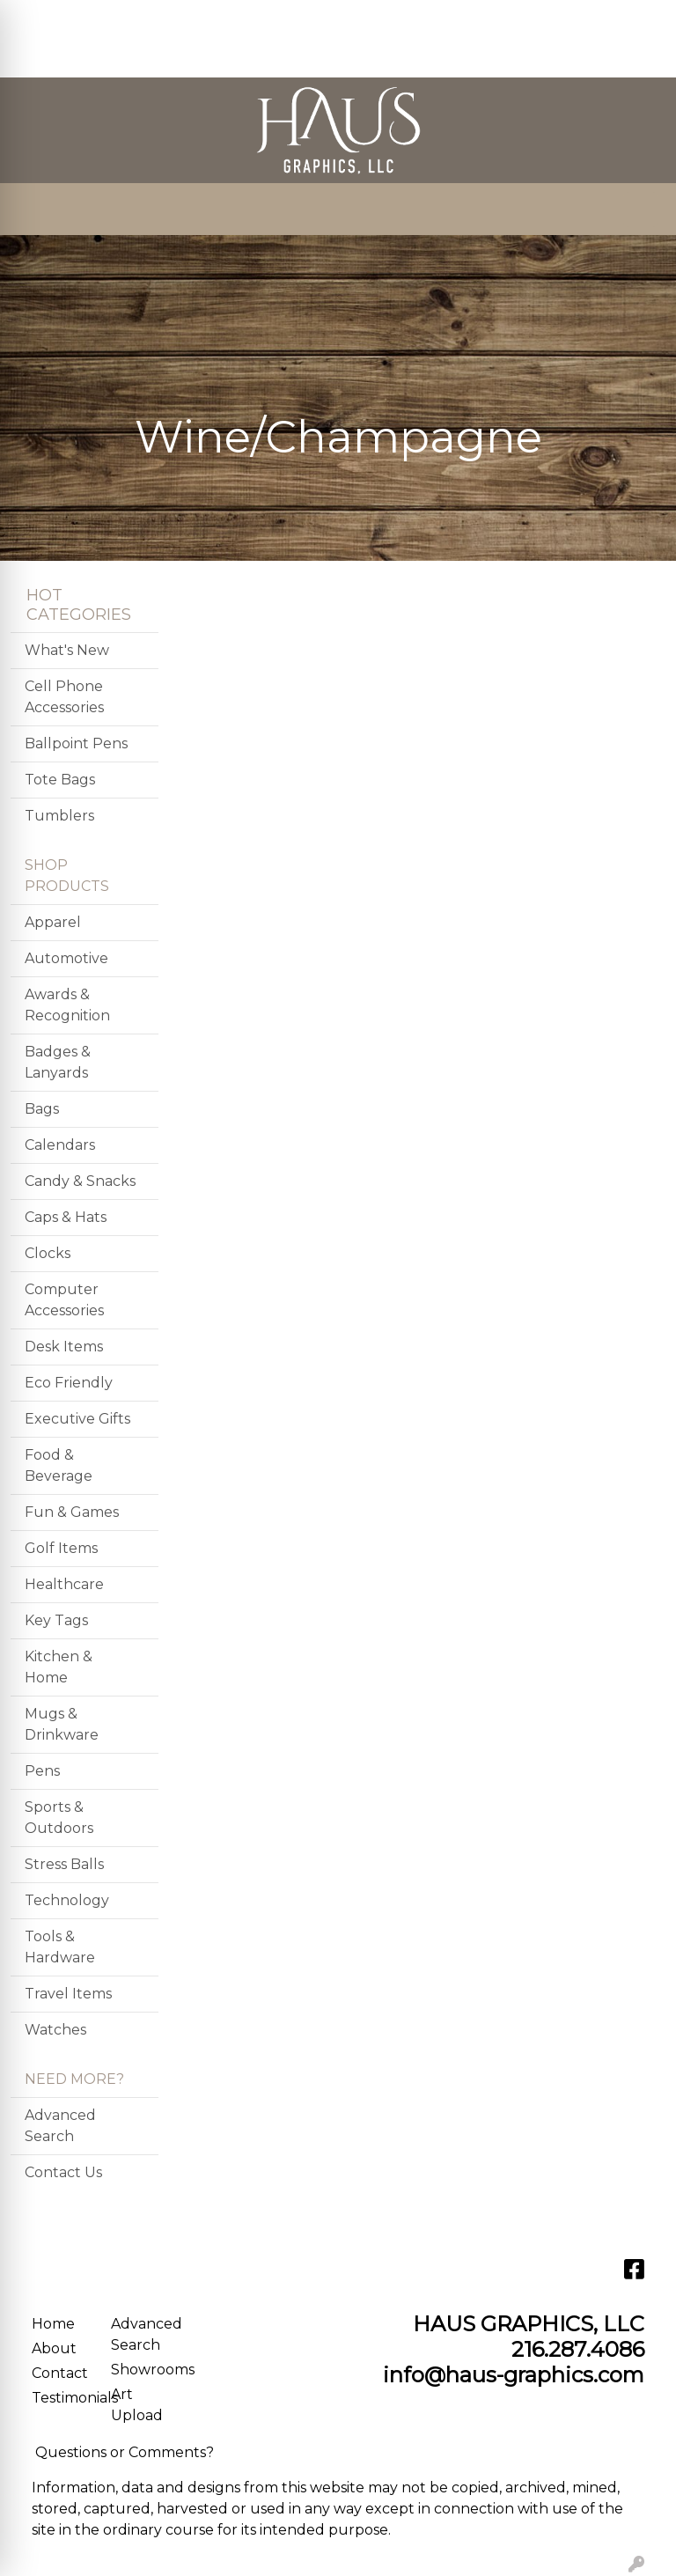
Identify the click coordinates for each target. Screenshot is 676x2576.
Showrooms (140, 2369)
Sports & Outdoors (59, 1817)
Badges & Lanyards (58, 1062)
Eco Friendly (69, 1382)
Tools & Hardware (60, 1947)
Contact (60, 2373)
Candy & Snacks (80, 1181)
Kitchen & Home (58, 1667)
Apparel (53, 922)
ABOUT (102, 19)
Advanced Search (60, 2126)
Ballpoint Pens (76, 743)
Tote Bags (60, 779)
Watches (55, 2029)
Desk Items (64, 1346)
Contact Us (63, 2172)
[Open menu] (640, 209)
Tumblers (59, 815)
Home (53, 2323)
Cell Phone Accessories (64, 697)
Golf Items (61, 1548)
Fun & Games (72, 1512)
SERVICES (177, 19)
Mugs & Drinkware (62, 1724)
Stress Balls (64, 1864)
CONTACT (52, 57)
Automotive (66, 958)
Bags (42, 1108)
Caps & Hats (66, 1217)
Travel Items (68, 1993)
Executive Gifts (77, 1418)
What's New (67, 650)
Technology (67, 1900)
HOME (40, 19)
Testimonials (61, 2397)
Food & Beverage (58, 1465)
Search (431, 19)
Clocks (47, 1253)
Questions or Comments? (124, 2452)
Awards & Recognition (67, 1005)
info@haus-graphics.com (513, 2375)
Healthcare (64, 1584)
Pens (42, 1771)
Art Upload (137, 2405)
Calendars (60, 1145)
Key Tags (56, 1620)
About (54, 2348)
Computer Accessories (64, 1300)
